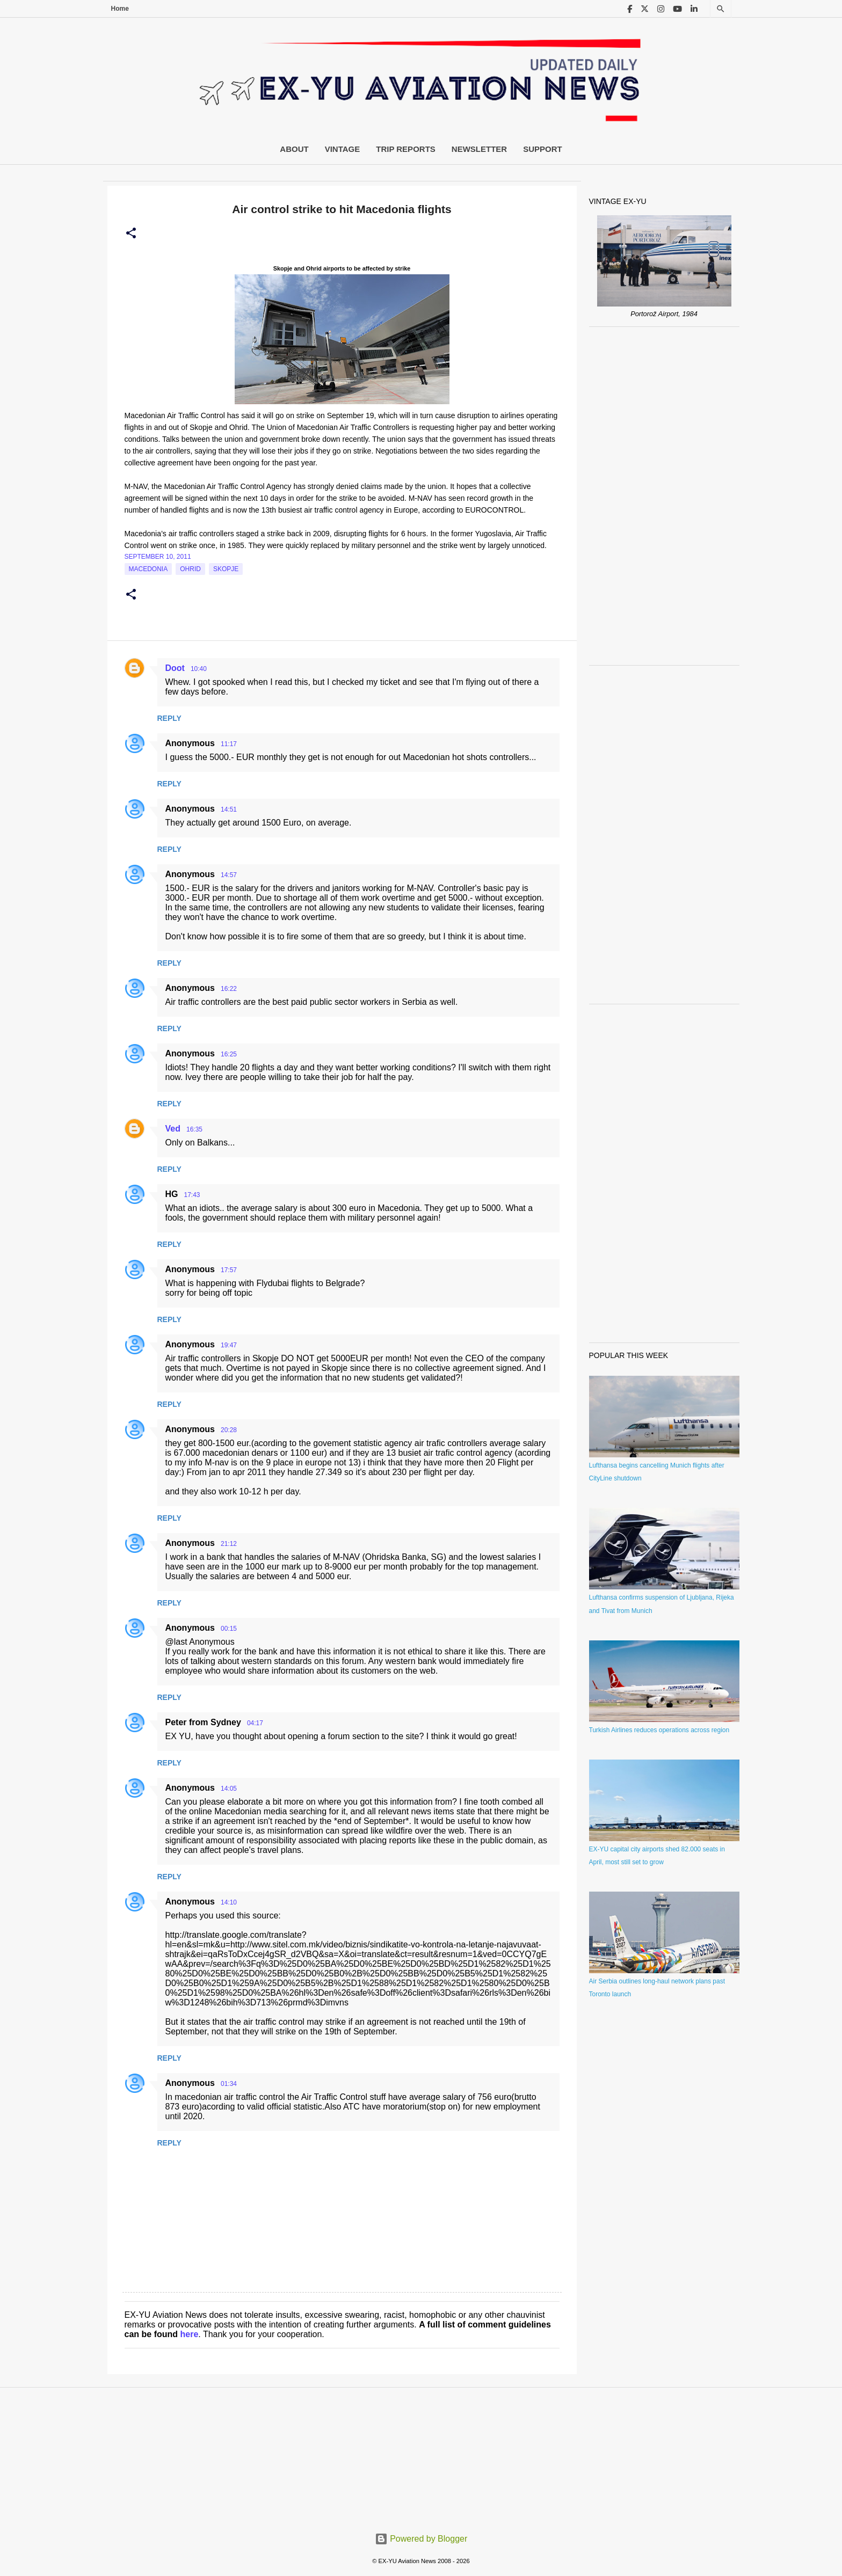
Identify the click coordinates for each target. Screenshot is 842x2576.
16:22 (229, 989)
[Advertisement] (664, 496)
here (189, 2334)
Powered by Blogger (421, 2538)
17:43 (192, 1195)
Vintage (342, 149)
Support (542, 149)
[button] (131, 233)
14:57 (229, 875)
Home (120, 8)
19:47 (229, 1345)
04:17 (255, 1723)
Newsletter (479, 149)
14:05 (229, 1788)
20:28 (229, 1430)
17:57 (229, 1270)
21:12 (229, 1544)
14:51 (229, 809)
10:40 (199, 669)
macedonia (148, 569)
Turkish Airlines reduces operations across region (659, 1730)
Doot (175, 668)
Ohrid (190, 569)
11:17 (229, 744)
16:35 (194, 1129)
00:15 (229, 1628)
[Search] (720, 9)
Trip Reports (405, 149)
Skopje (225, 569)
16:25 (229, 1054)
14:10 (229, 1902)
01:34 (229, 2084)
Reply (169, 718)
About (294, 149)
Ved (172, 1128)
